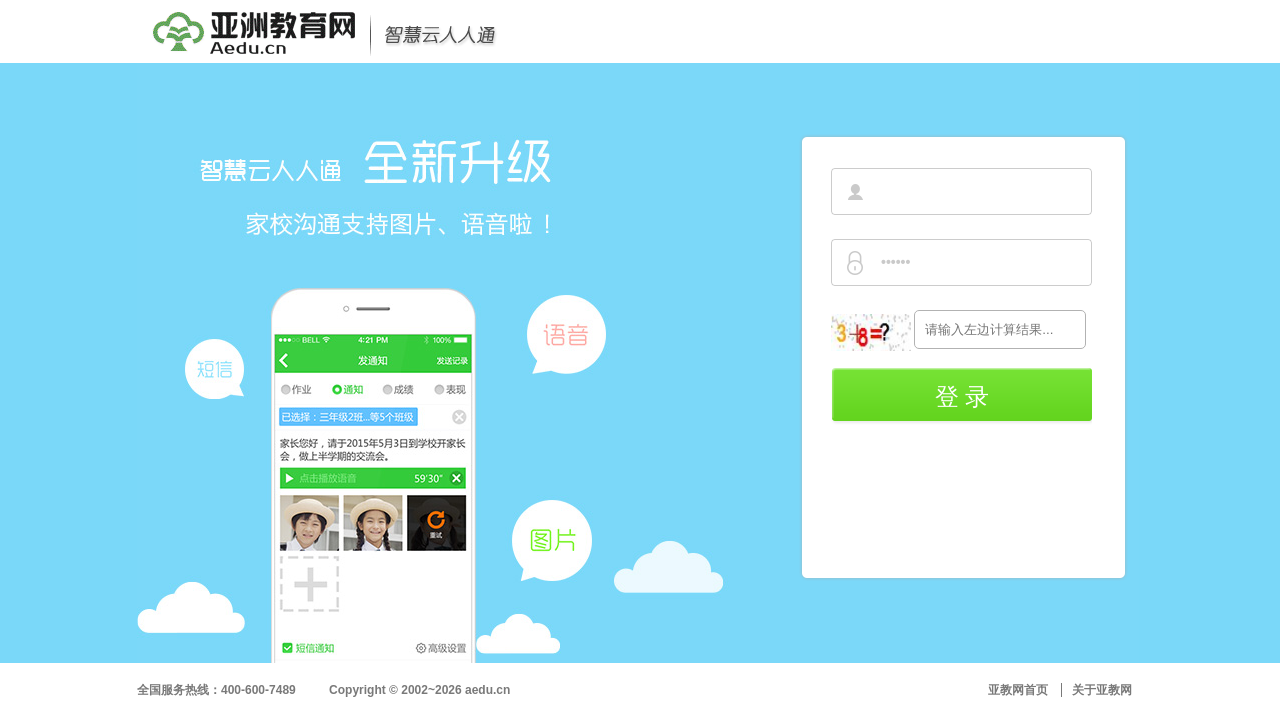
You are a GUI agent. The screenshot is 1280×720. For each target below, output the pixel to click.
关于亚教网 (1102, 690)
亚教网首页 (1018, 690)
